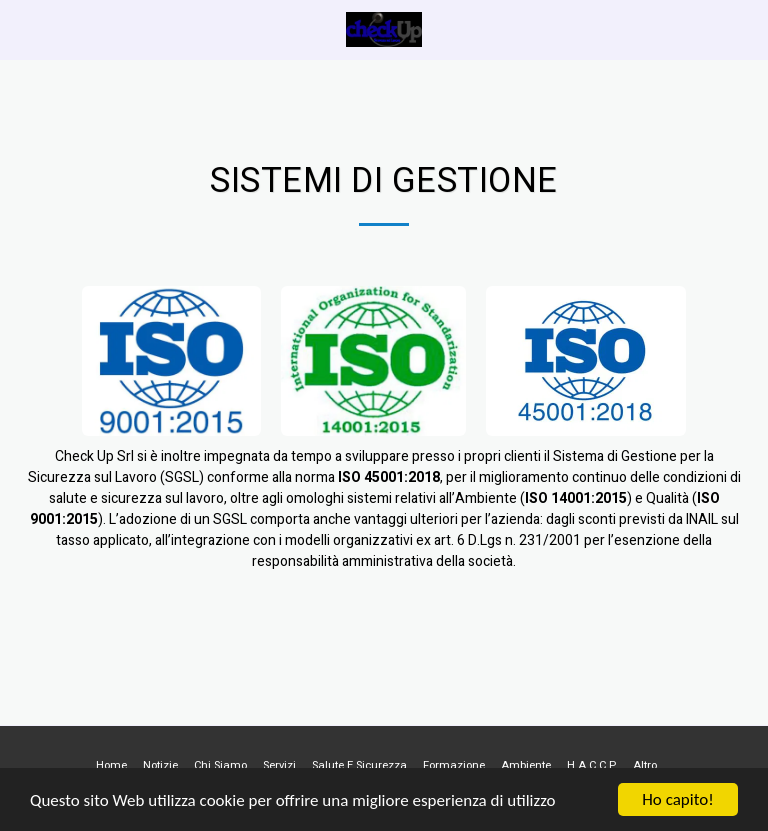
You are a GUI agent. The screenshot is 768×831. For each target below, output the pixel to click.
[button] (22, 28)
